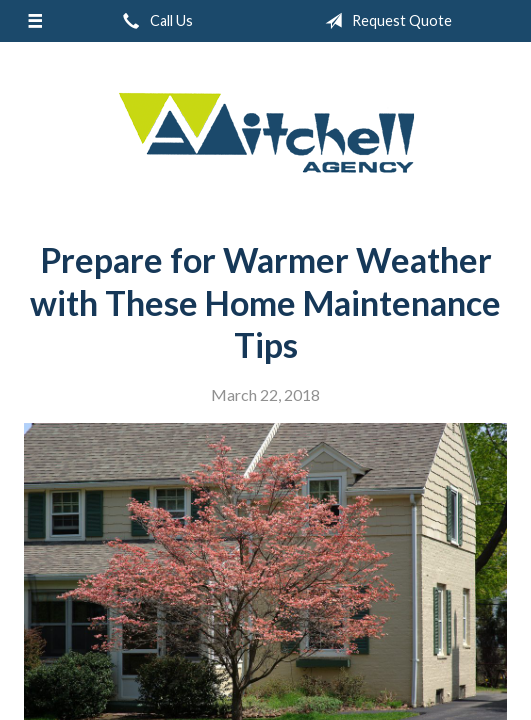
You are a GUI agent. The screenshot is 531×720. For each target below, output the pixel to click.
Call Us (154, 21)
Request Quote (384, 21)
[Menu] (34, 21)
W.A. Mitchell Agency (266, 133)
